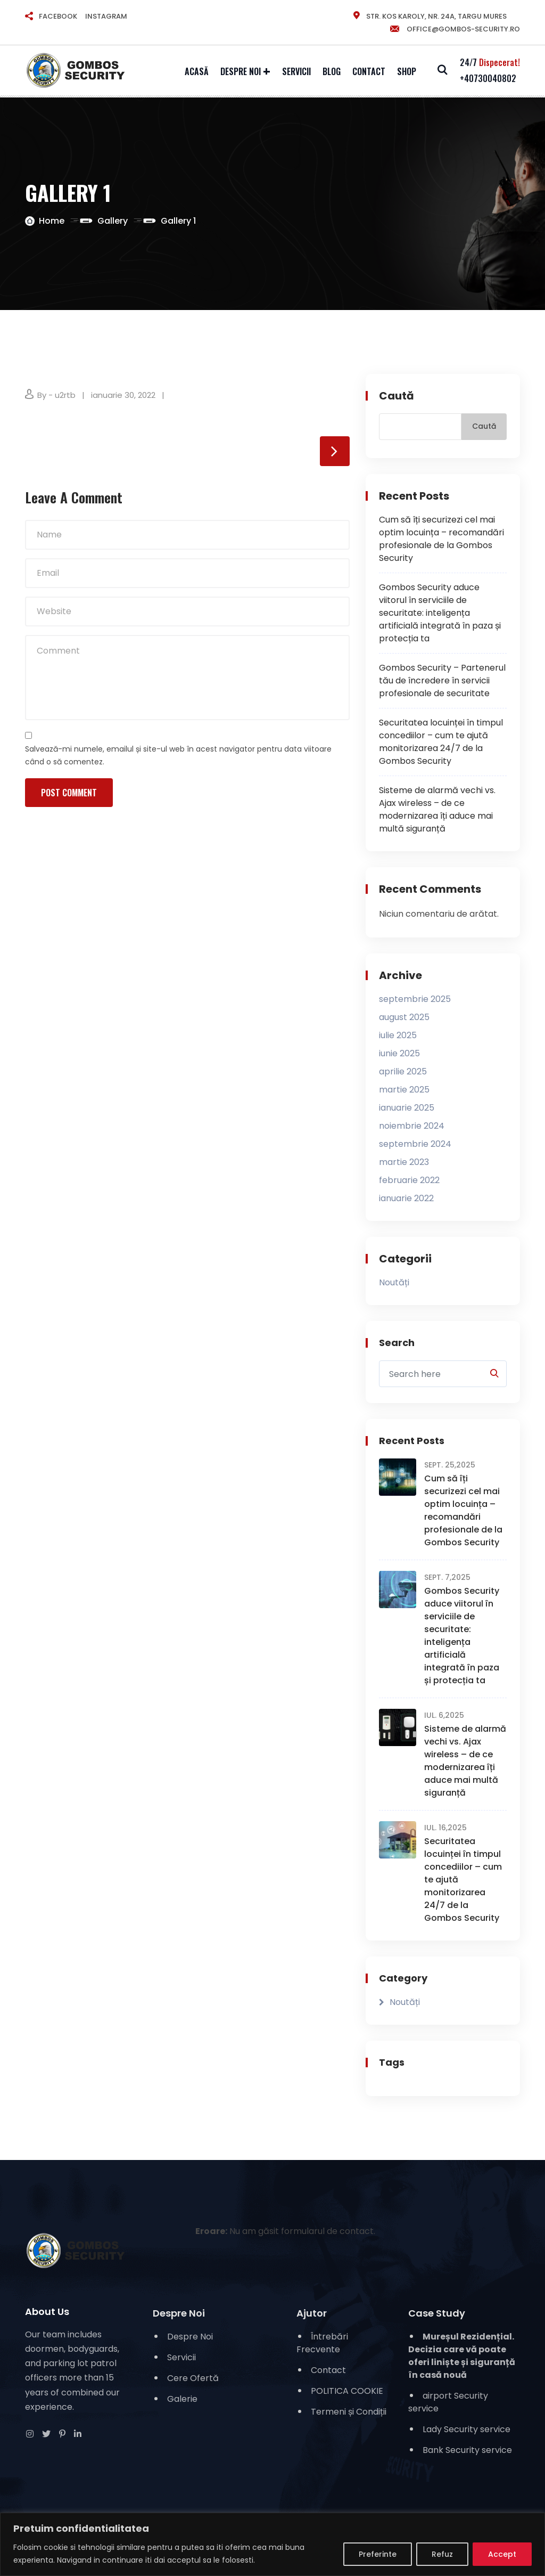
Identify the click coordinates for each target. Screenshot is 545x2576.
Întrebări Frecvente (322, 2342)
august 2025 (404, 1018)
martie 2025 (404, 1090)
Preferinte (378, 2554)
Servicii (296, 71)
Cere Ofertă (193, 2378)
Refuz (442, 2554)
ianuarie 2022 (406, 1199)
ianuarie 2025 (406, 1108)
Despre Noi (240, 71)
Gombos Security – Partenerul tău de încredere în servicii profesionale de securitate (442, 680)
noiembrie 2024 (411, 1126)
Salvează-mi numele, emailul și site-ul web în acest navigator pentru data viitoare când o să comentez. (178, 756)
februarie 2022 (409, 1181)
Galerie (182, 2399)
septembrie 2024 (415, 1144)
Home (51, 221)
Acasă (197, 71)
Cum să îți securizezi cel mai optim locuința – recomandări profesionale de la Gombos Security (441, 538)
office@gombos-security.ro (454, 29)
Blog (332, 71)
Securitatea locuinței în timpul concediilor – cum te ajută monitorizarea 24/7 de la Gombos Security (441, 741)
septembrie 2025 (415, 999)
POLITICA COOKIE (347, 2391)
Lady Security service (466, 2429)
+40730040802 (488, 78)
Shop (406, 71)
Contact (368, 71)
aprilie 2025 (403, 1072)
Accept (502, 2554)
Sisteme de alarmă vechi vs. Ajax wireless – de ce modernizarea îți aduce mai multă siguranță (437, 809)
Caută (396, 396)
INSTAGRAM (106, 16)
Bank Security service (467, 2450)
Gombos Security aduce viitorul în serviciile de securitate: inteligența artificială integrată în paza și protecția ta (440, 613)
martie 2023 (404, 1162)
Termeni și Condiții (348, 2412)
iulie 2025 (398, 1036)
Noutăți (394, 1283)
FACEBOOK (58, 16)
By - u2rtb (56, 395)
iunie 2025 (399, 1054)
